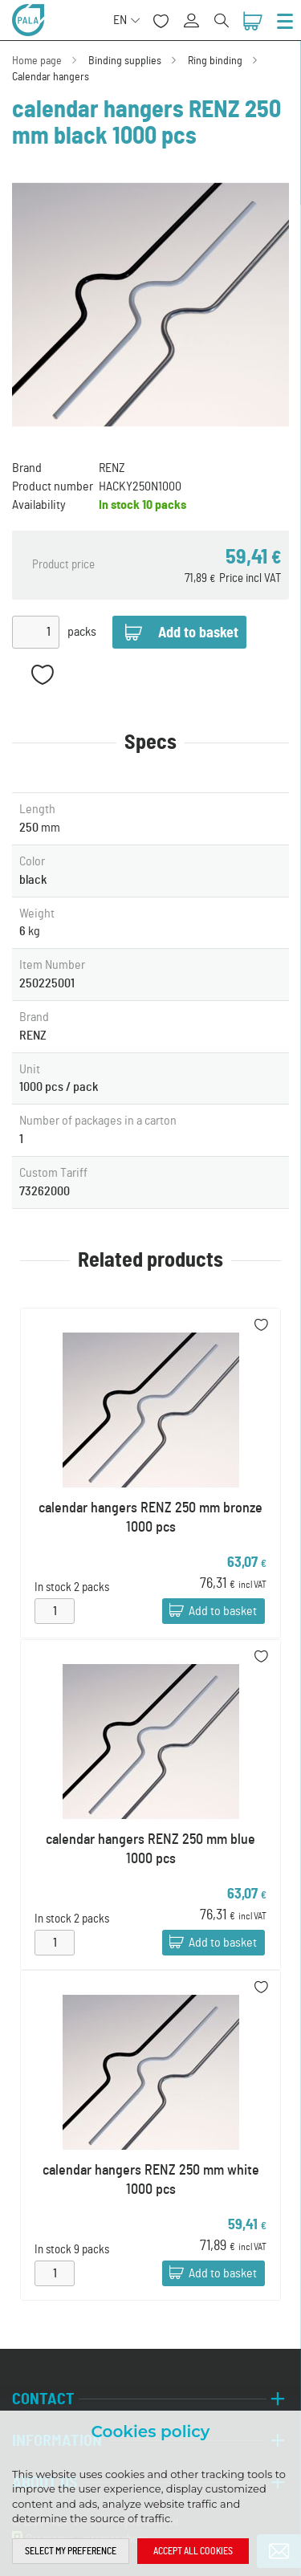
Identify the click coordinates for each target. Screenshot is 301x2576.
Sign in (197, 11)
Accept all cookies (193, 2551)
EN (120, 20)
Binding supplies (124, 61)
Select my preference (70, 2551)
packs (81, 631)
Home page (37, 61)
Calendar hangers (50, 77)
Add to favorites (42, 675)
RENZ (112, 468)
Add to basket (223, 1611)
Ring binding (215, 61)
